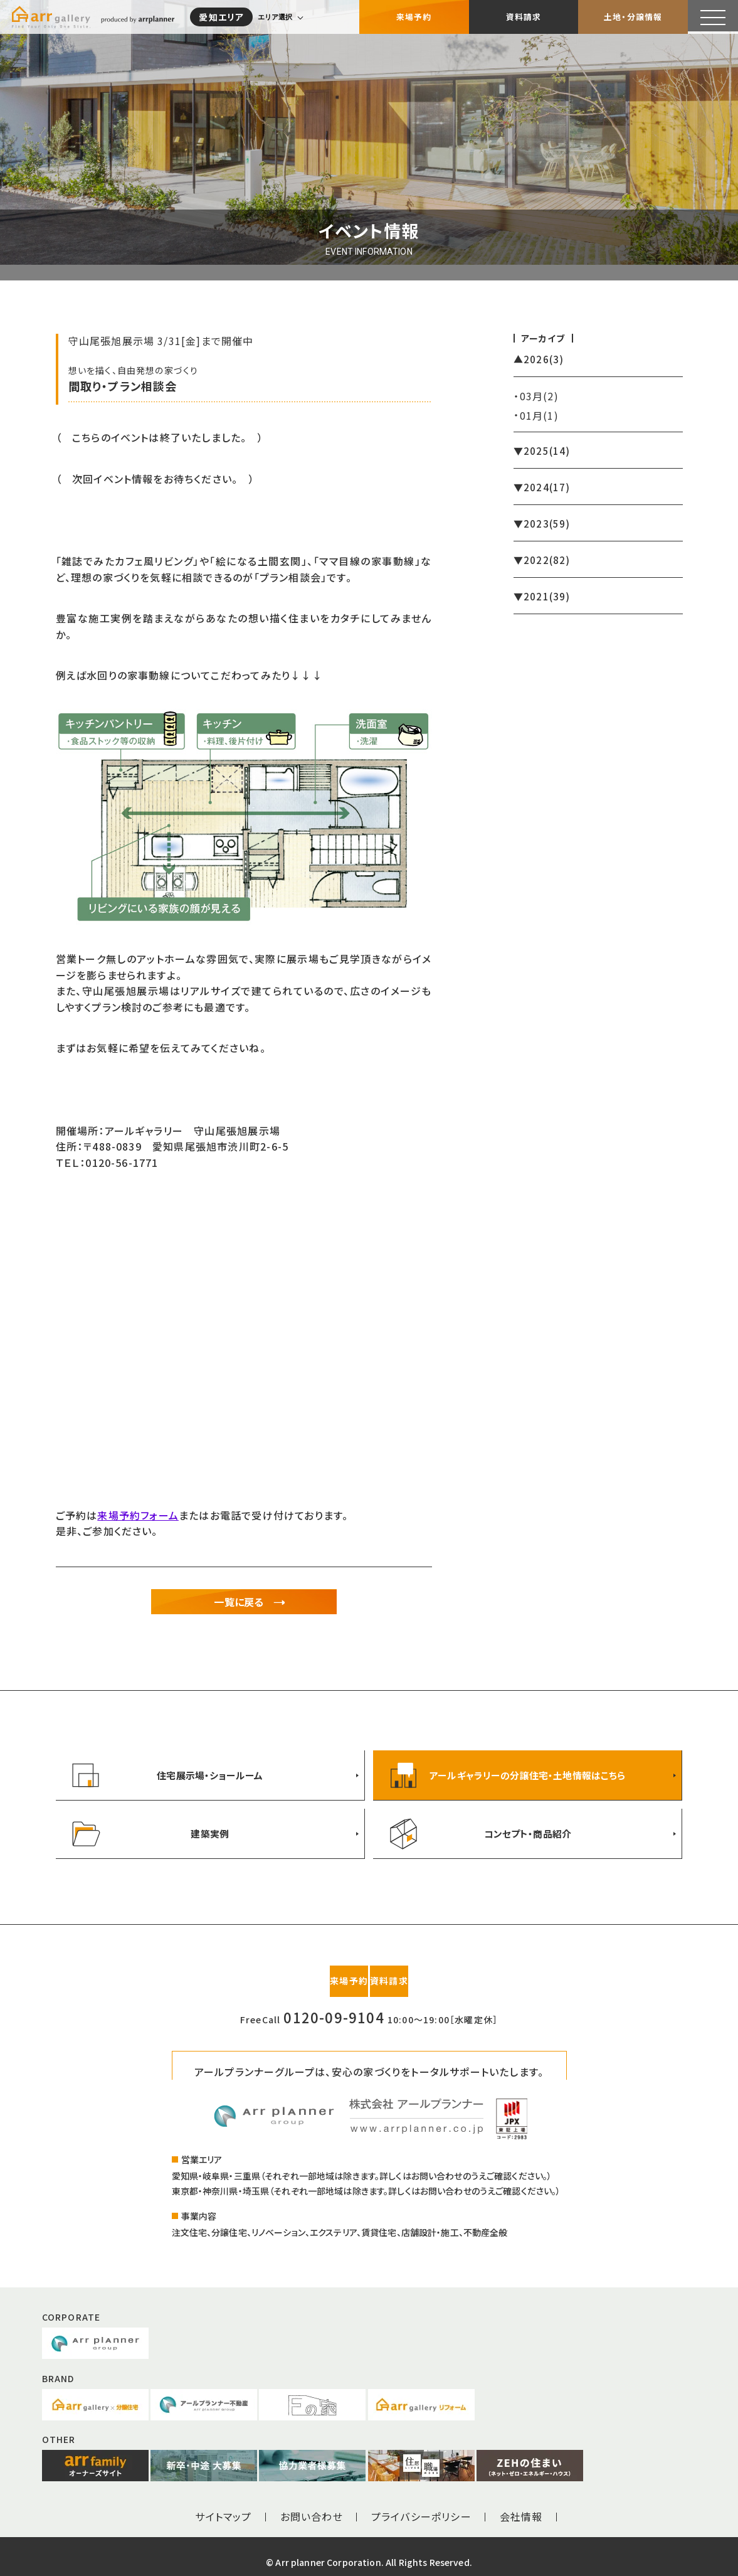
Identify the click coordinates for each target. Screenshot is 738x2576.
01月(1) (539, 415)
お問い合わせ (311, 2505)
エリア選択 (278, 15)
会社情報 (521, 2505)
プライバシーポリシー (421, 2505)
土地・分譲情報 (633, 15)
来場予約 (414, 15)
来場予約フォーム (138, 1515)
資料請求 (524, 15)
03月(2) (539, 395)
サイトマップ (223, 2505)
